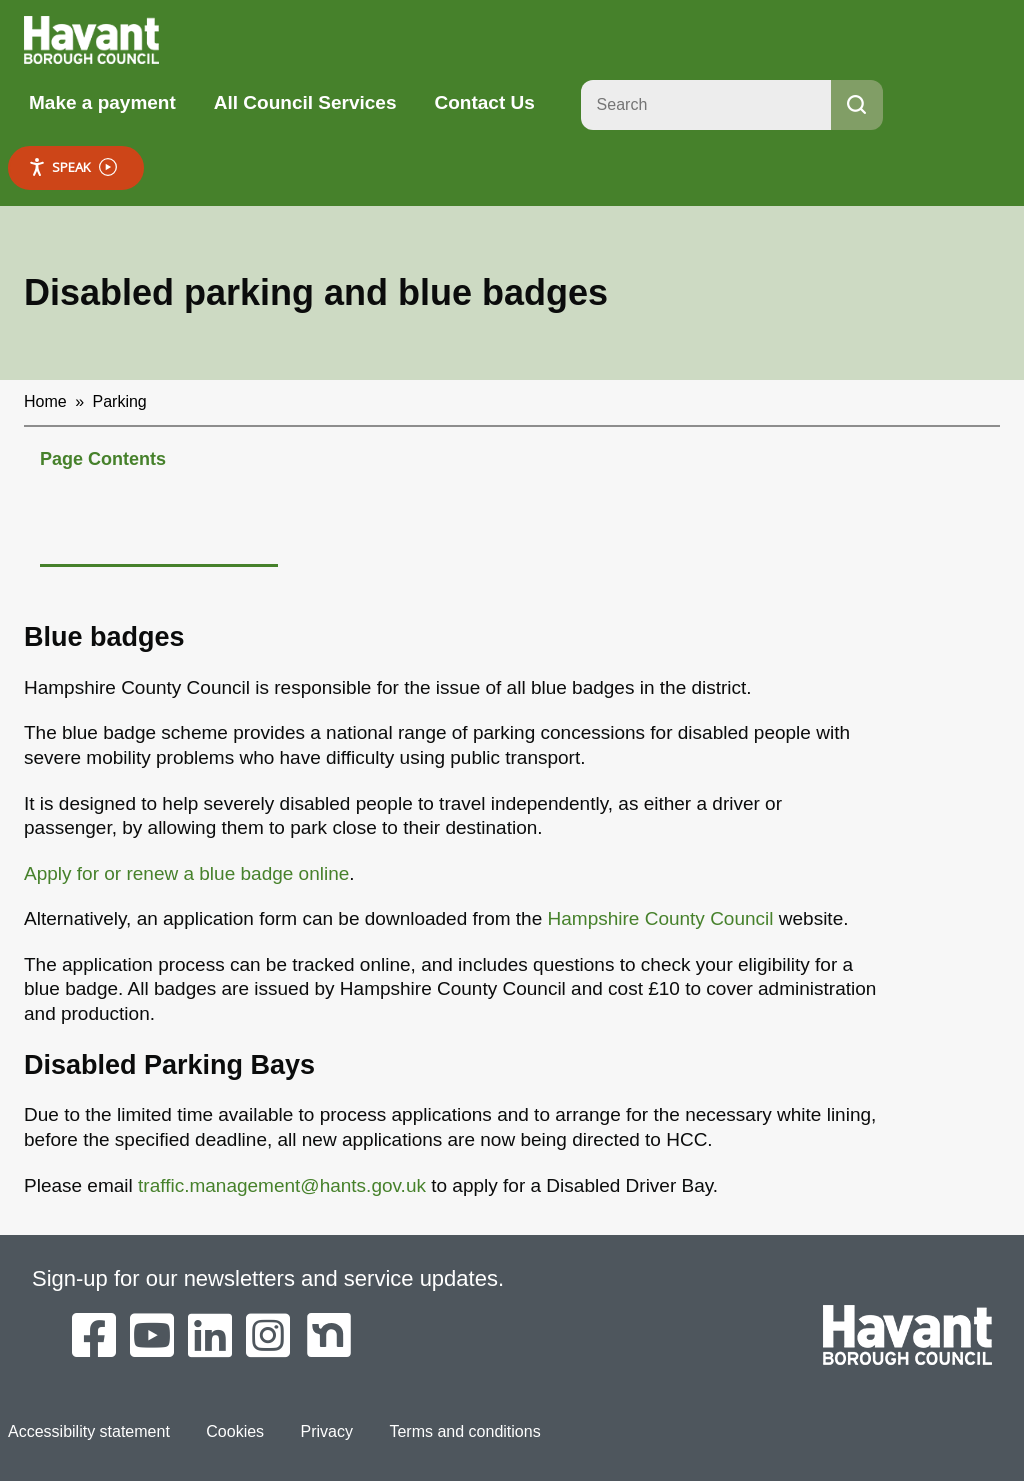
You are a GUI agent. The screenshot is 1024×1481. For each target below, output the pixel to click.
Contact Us (484, 102)
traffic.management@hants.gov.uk (282, 1185)
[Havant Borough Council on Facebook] (94, 1337)
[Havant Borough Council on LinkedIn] (210, 1337)
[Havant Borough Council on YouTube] (152, 1337)
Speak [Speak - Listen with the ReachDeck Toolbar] (72, 167)
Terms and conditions (464, 1431)
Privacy (327, 1431)
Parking (120, 401)
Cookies (235, 1431)
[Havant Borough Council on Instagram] (268, 1337)
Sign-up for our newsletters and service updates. (268, 1278)
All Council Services (305, 102)
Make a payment (102, 102)
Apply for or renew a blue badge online (186, 873)
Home (45, 401)
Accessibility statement (89, 1431)
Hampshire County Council (661, 918)
